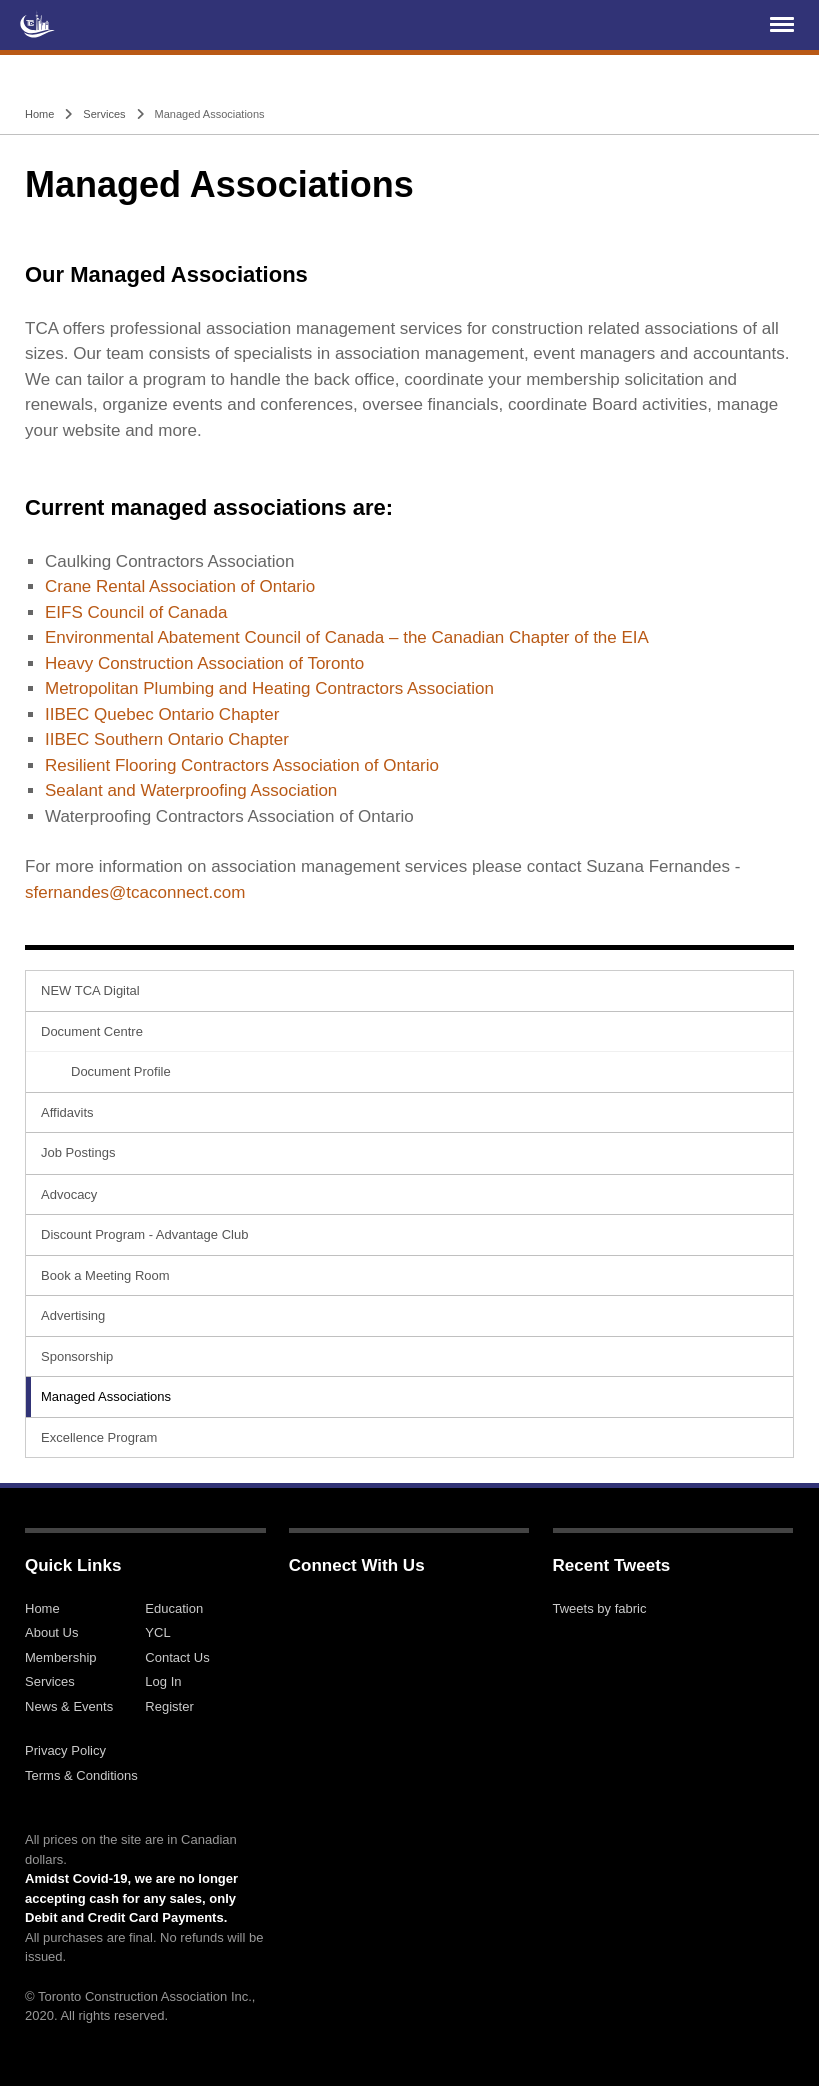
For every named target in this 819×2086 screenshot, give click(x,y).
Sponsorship (77, 1356)
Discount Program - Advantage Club (144, 1234)
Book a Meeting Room (105, 1275)
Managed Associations (106, 1396)
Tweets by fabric (600, 1608)
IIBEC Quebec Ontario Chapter (162, 714)
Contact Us (177, 1657)
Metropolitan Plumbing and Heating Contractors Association (269, 688)
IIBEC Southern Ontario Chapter (167, 739)
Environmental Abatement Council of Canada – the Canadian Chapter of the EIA (347, 637)
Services (104, 114)
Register (169, 1706)
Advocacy (69, 1194)
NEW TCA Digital (90, 990)
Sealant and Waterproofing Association (191, 790)
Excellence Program (99, 1437)
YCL (157, 1632)
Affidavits (67, 1112)
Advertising (73, 1315)
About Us (51, 1632)
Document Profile (121, 1071)
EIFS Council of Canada (136, 612)
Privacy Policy (65, 1750)
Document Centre (92, 1031)
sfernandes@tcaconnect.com (135, 892)
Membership (61, 1657)
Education (174, 1608)
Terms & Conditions (81, 1775)
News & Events (69, 1706)
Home (39, 114)
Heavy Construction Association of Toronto (204, 663)
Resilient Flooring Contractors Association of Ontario (242, 765)
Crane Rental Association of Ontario (180, 586)
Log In (163, 1681)
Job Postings (78, 1152)
